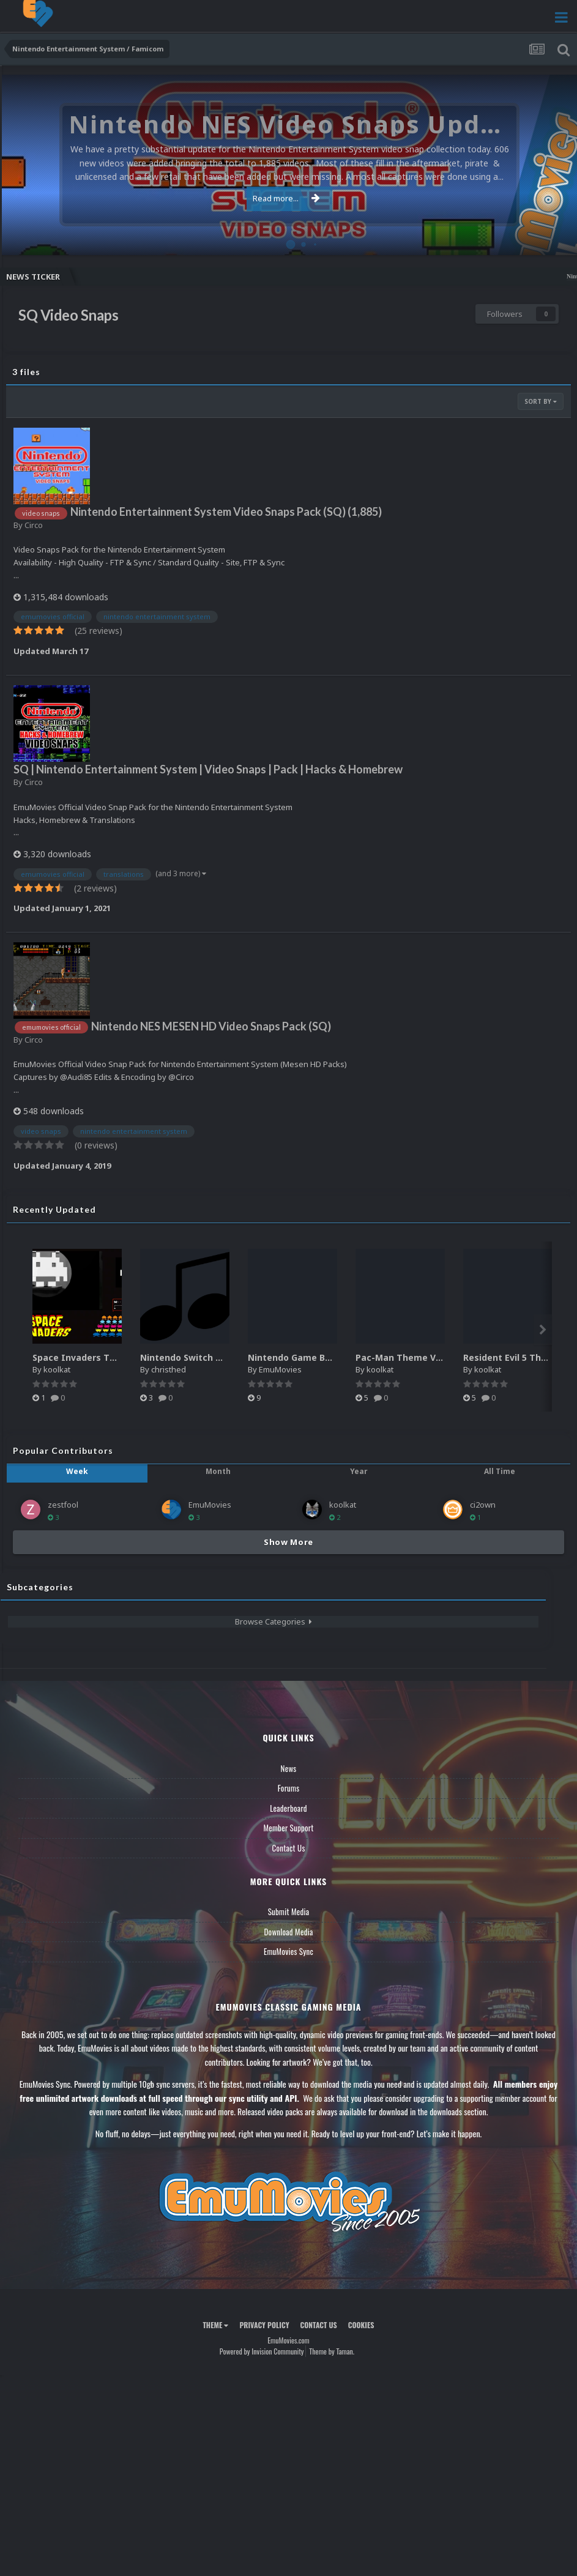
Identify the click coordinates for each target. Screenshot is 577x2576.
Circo (33, 524)
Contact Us (288, 1848)
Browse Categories (273, 1621)
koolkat (56, 1369)
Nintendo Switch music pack (203, 1357)
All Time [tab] (499, 1471)
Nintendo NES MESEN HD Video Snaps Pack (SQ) (211, 1026)
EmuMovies (280, 1369)
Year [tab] (359, 1471)
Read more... (286, 198)
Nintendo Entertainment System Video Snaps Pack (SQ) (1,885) (226, 511)
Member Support (288, 1828)
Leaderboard (288, 1808)
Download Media (288, 1932)
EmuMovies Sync (288, 1951)
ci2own (483, 1504)
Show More (288, 1541)
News (289, 1768)
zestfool (63, 1504)
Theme (215, 2325)
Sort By (540, 401)
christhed (168, 1369)
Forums (289, 1788)
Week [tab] (77, 1471)
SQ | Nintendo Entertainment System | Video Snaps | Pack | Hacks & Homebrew (208, 769)
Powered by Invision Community (262, 2351)
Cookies (361, 2325)
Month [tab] (218, 1471)
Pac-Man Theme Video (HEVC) (421, 1357)
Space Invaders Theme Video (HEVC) (112, 1357)
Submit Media (289, 1911)
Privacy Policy (264, 2325)
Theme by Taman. (331, 2351)
